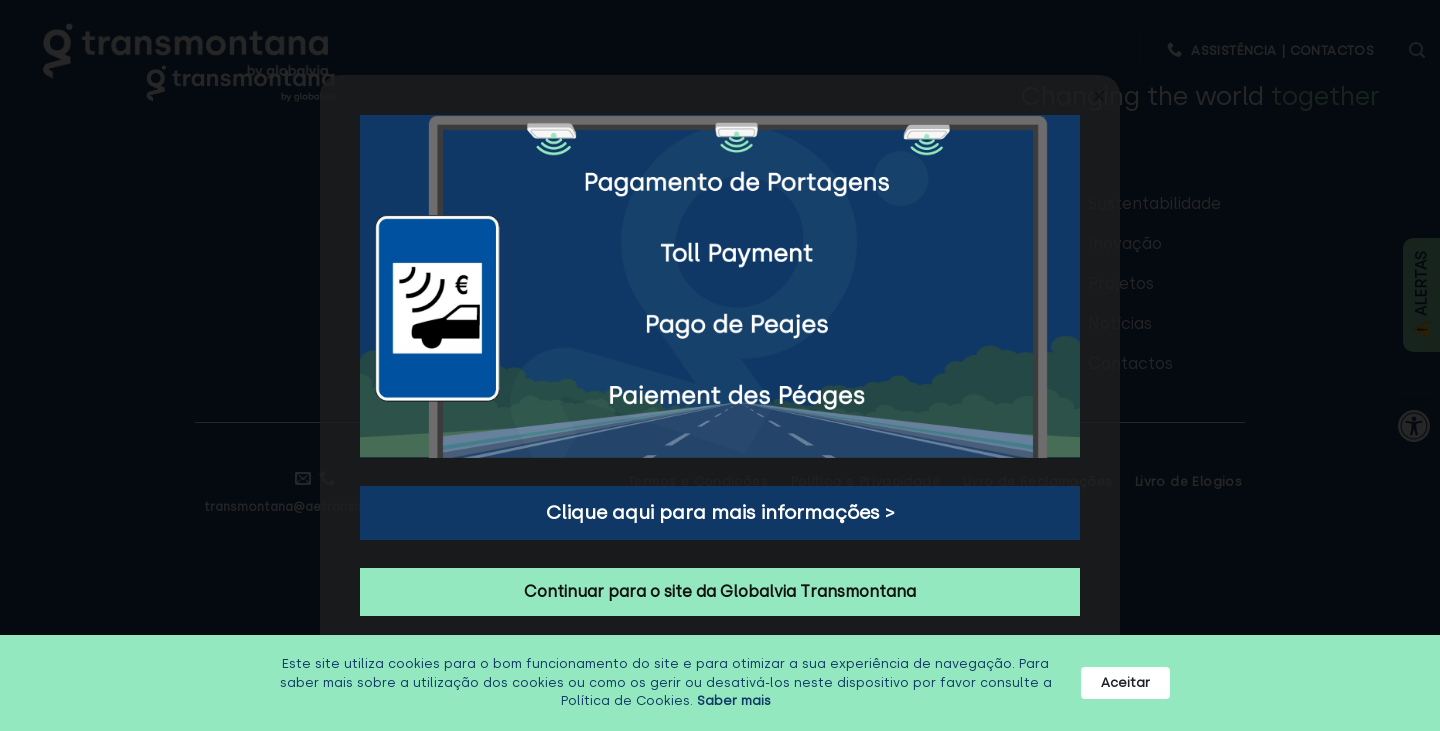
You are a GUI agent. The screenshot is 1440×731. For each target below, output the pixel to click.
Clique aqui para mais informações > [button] (720, 512)
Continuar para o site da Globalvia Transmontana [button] (720, 591)
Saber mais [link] (734, 700)
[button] (1099, 96)
